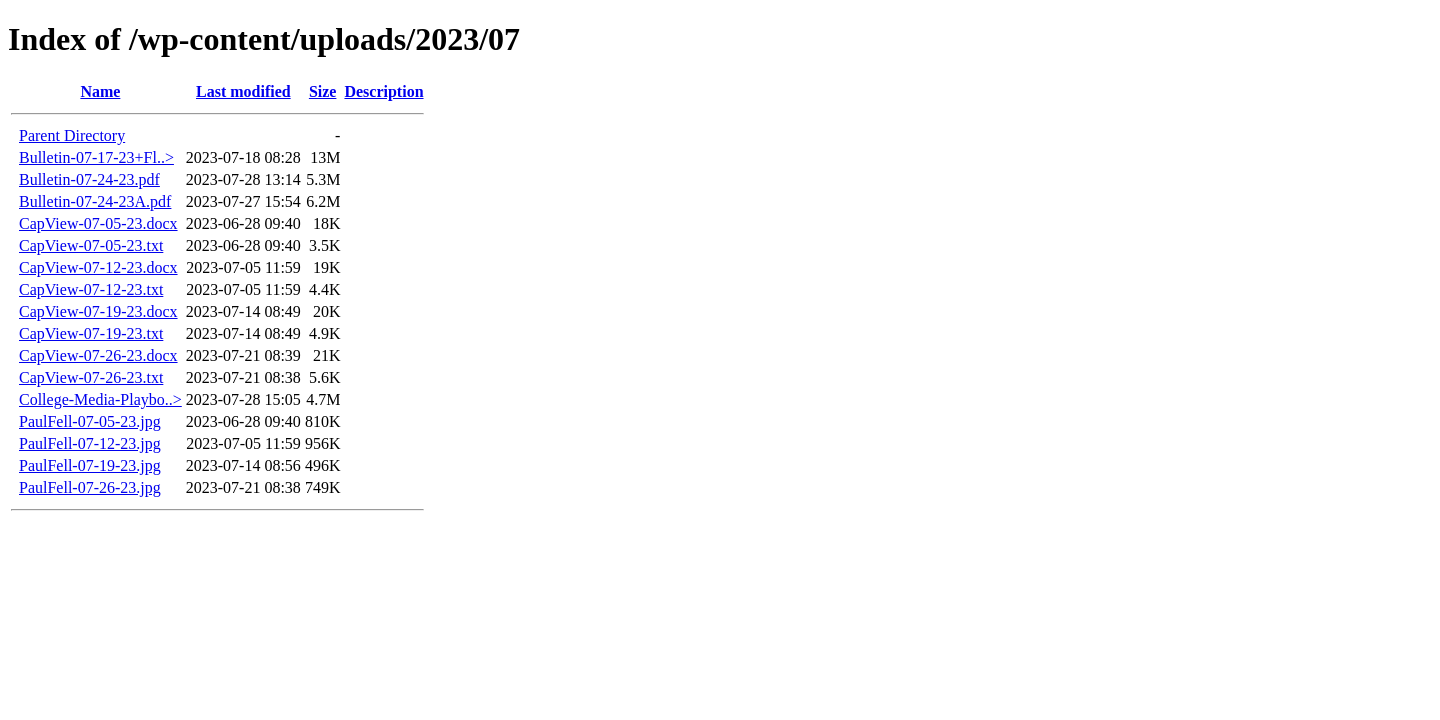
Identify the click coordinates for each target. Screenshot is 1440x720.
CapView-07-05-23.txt (91, 245)
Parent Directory (72, 135)
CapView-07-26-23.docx (98, 355)
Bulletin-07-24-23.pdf (89, 179)
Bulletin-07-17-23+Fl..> (96, 157)
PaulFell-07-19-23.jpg (90, 465)
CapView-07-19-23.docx (98, 311)
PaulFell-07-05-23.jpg (90, 421)
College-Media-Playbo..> (100, 399)
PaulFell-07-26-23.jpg (90, 487)
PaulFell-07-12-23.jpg (90, 443)
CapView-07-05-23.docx (98, 223)
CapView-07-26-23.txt (91, 377)
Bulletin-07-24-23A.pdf (95, 201)
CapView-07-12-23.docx (98, 267)
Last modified (243, 91)
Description (383, 91)
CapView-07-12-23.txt (91, 289)
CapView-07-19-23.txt (91, 333)
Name (100, 91)
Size (323, 91)
